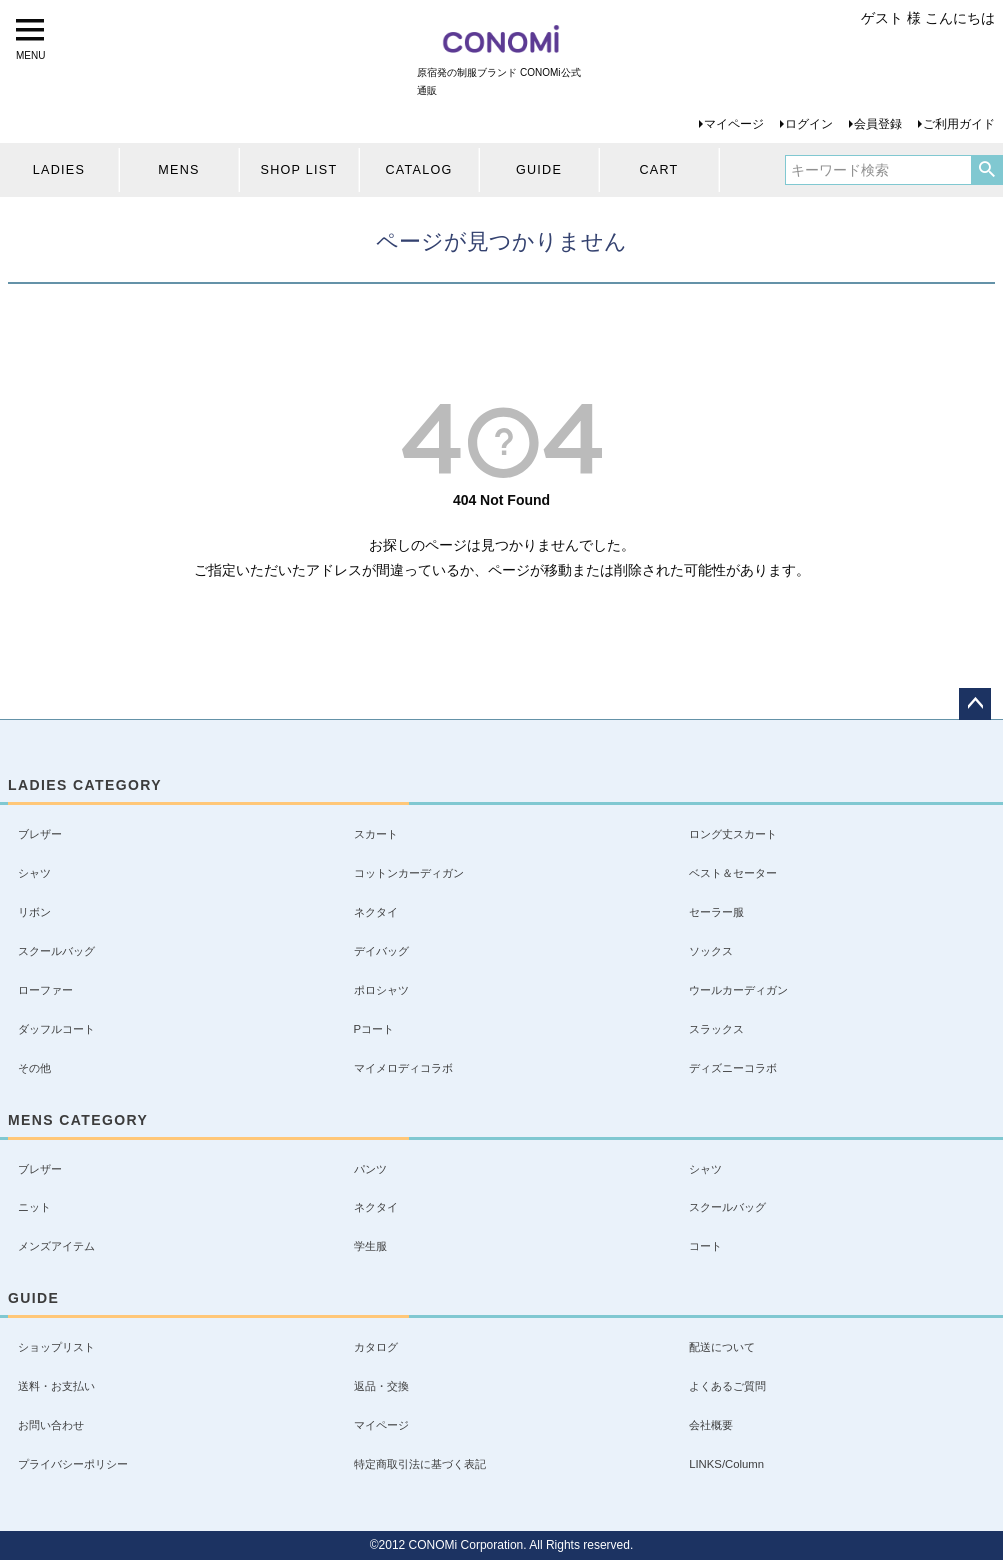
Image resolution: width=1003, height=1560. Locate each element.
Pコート (374, 1029)
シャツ (34, 873)
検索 (986, 170)
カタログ (376, 1347)
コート (705, 1246)
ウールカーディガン (738, 990)
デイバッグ (381, 951)
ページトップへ (975, 704)
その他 (34, 1068)
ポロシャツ (381, 990)
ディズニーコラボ (733, 1068)
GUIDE (539, 170)
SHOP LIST (299, 170)
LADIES (59, 170)
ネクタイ (376, 912)
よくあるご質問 (727, 1386)
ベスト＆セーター (733, 873)
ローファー (45, 990)
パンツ (370, 1169)
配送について (722, 1347)
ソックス (711, 951)
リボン (34, 912)
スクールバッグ (56, 951)
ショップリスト (56, 1347)
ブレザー (40, 834)
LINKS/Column (726, 1464)
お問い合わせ (51, 1425)
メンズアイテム (56, 1246)
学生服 (370, 1246)
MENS (178, 170)
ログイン (809, 124)
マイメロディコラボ (403, 1068)
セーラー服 (716, 912)
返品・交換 (381, 1386)
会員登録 (878, 124)
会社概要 (711, 1425)
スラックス (716, 1029)
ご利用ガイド (959, 124)
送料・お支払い (56, 1386)
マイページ (734, 124)
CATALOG (418, 170)
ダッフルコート (56, 1029)
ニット (34, 1207)
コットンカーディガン (409, 873)
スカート (376, 834)
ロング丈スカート (733, 834)
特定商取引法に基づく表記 (420, 1464)
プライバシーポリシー (73, 1464)
